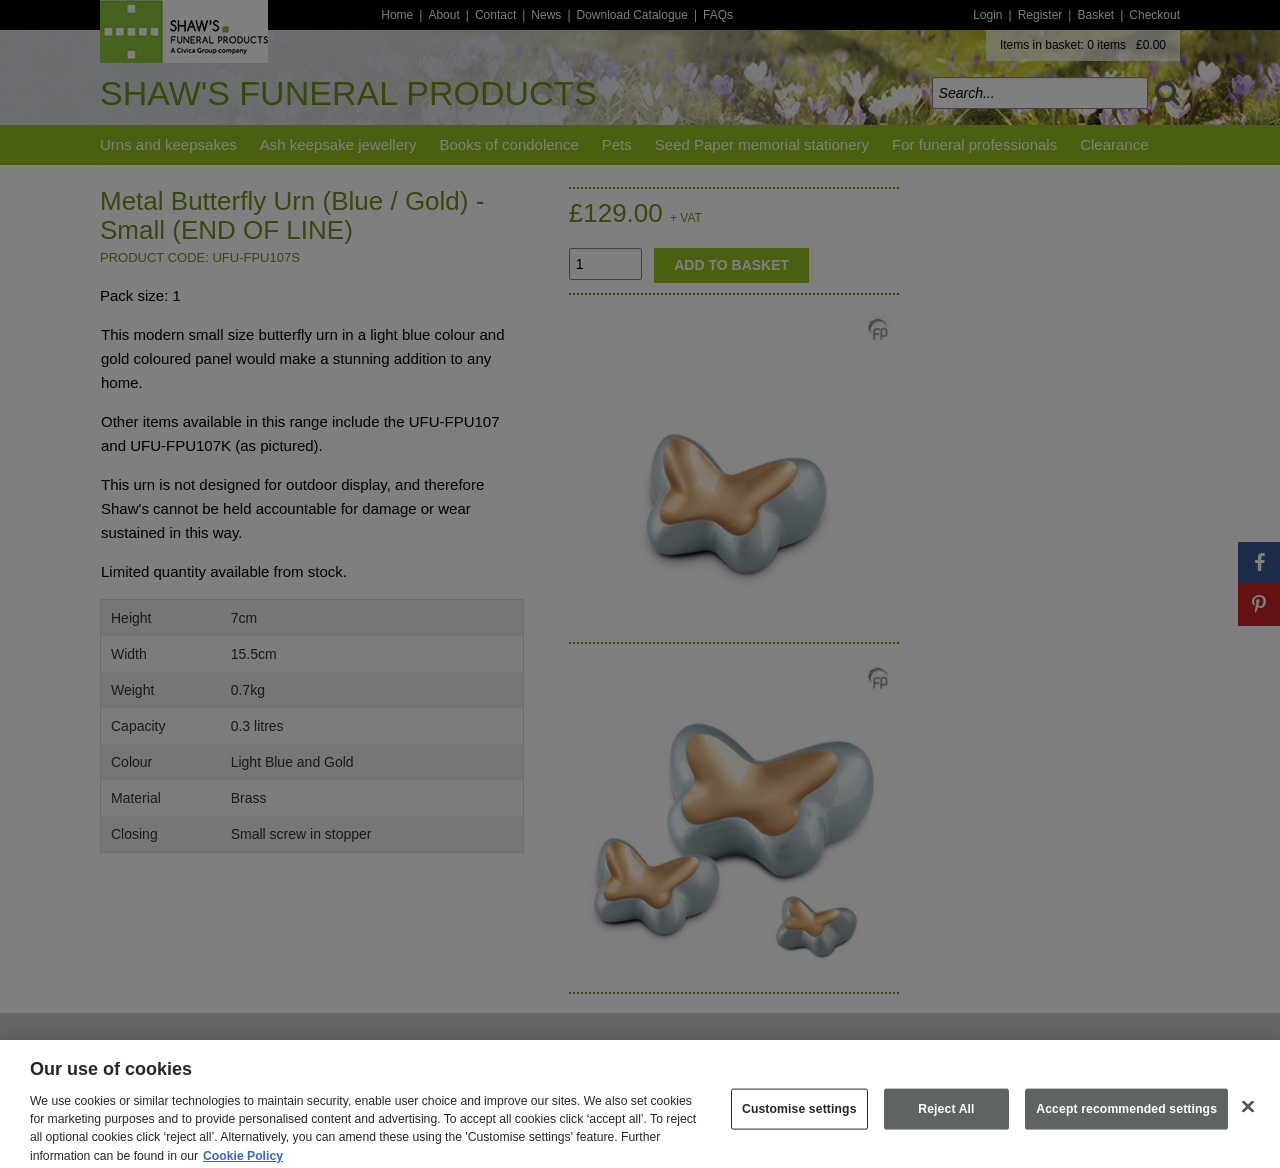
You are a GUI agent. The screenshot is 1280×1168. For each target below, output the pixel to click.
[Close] (1248, 1117)
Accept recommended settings (1126, 1120)
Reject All (946, 1120)
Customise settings (799, 1120)
